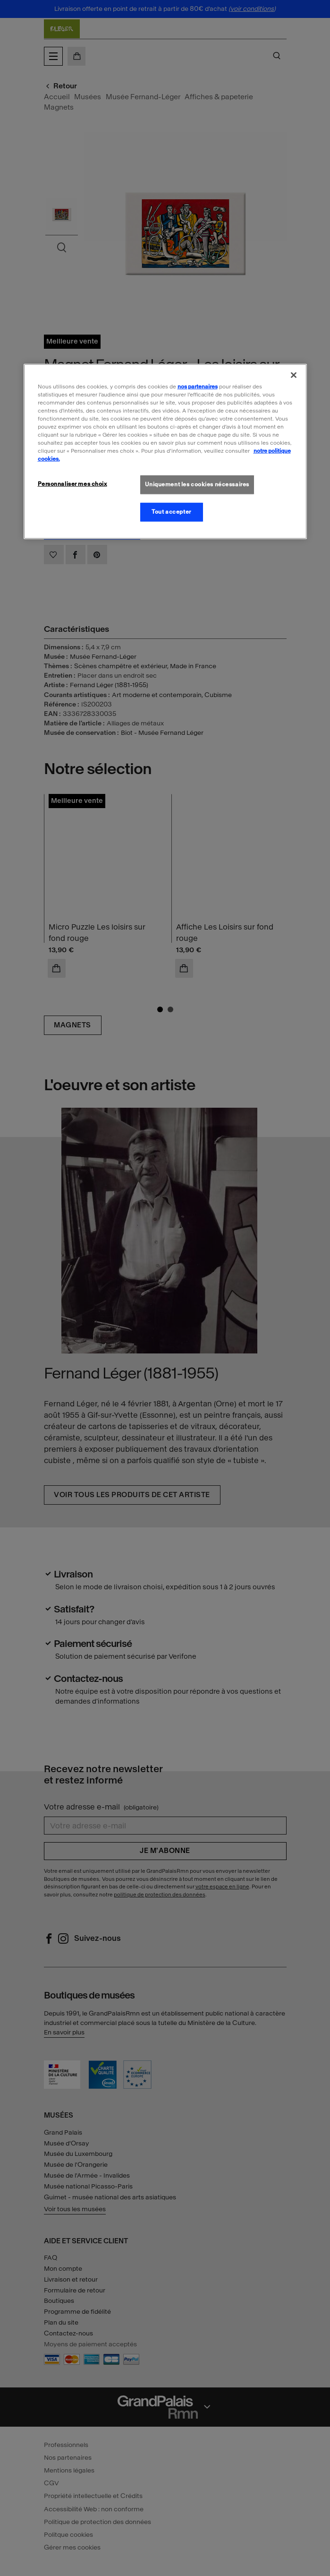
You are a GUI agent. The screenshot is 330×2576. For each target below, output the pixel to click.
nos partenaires (198, 386)
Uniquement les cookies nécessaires (197, 484)
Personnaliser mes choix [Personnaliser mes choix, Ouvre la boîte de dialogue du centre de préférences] (72, 484)
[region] (165, 451)
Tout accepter (171, 512)
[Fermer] (293, 374)
